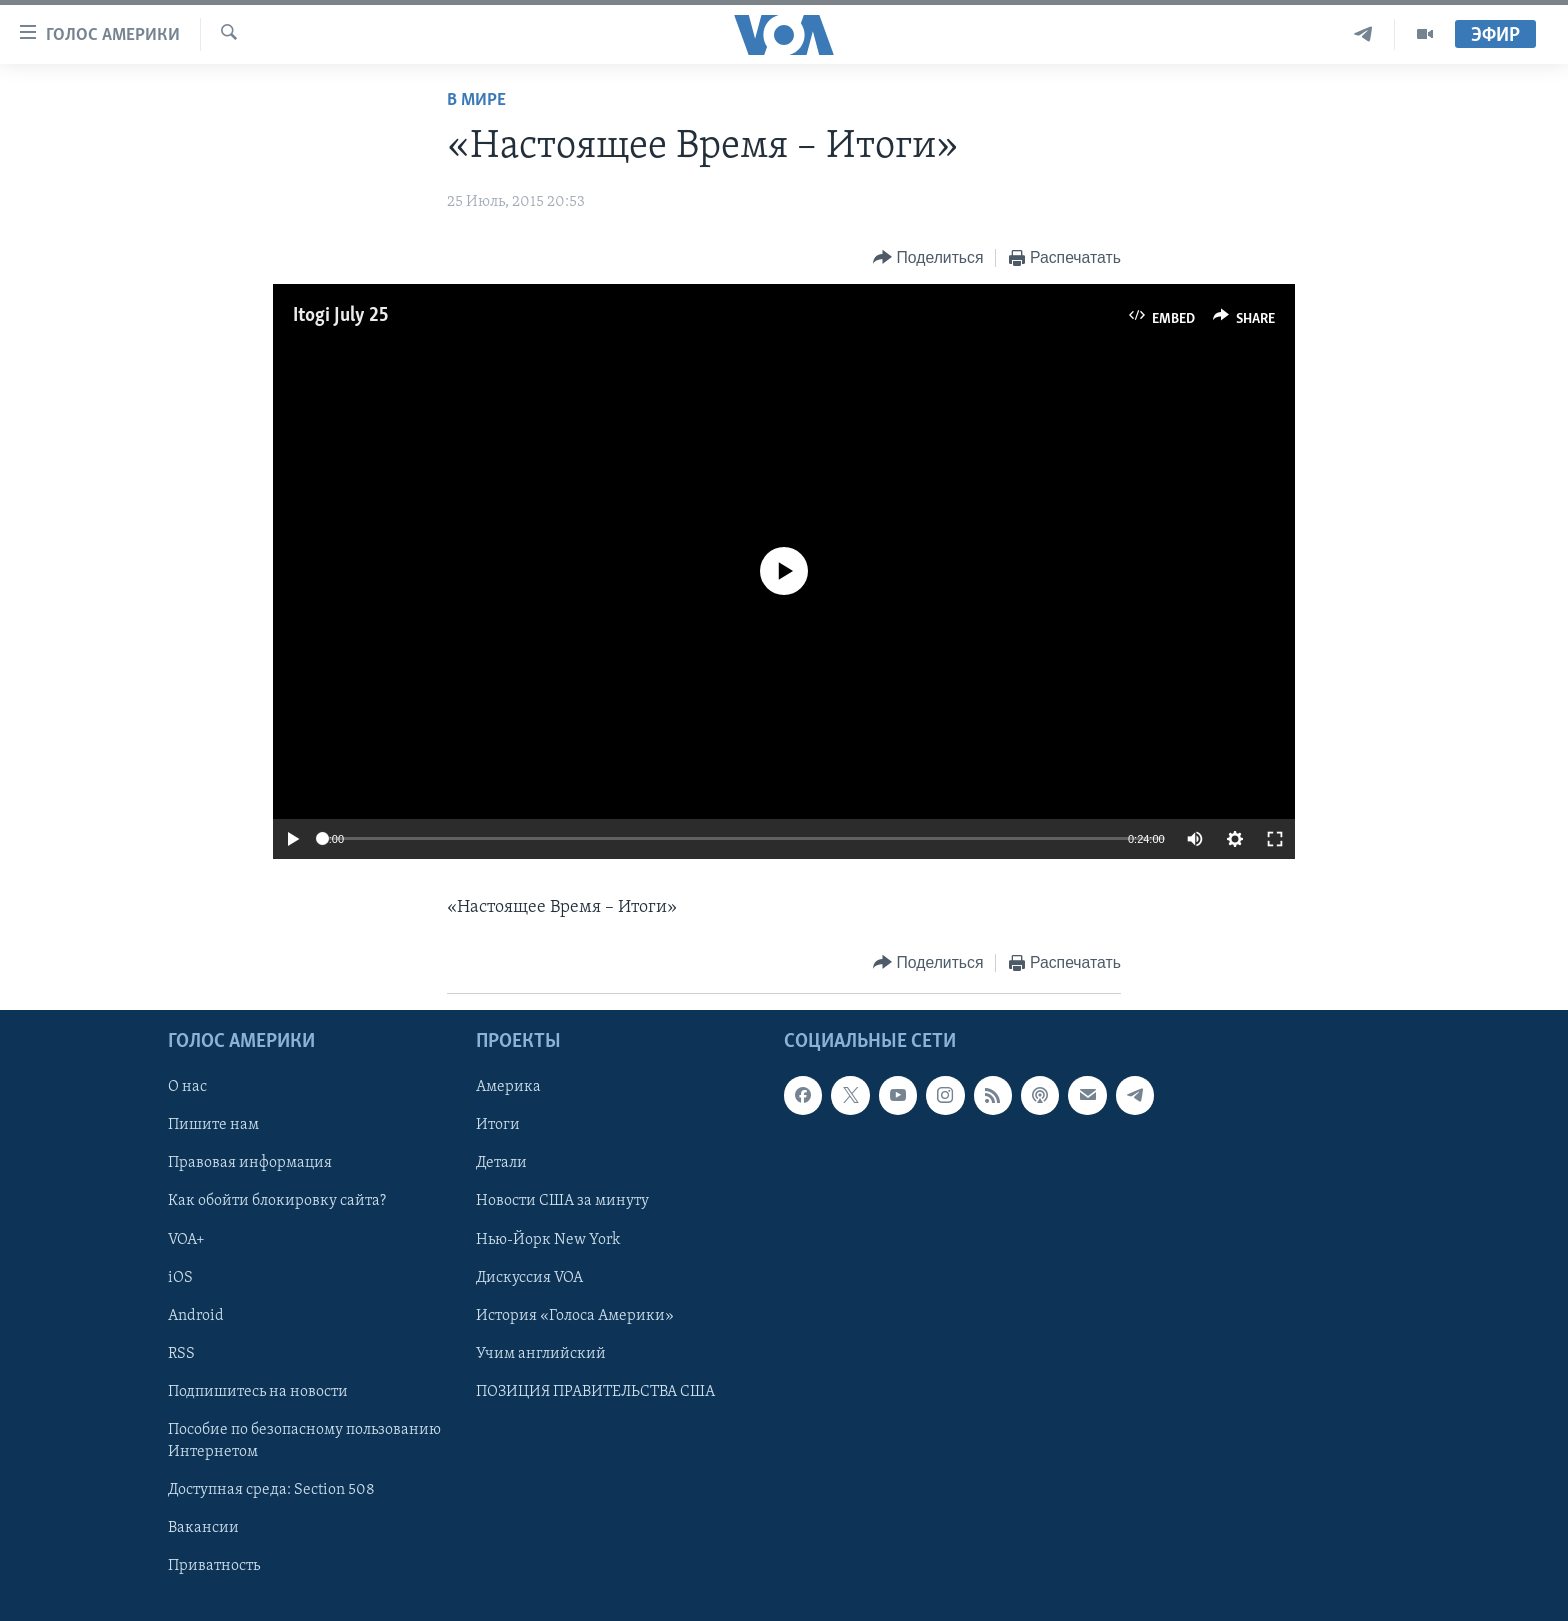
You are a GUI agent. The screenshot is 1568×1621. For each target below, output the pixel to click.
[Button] (928, 258)
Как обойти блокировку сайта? (277, 1202)
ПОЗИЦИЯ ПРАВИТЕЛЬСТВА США (595, 1392)
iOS (180, 1278)
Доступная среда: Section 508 (271, 1490)
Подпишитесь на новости (258, 1392)
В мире (476, 100)
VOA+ (186, 1240)
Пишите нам (213, 1126)
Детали (501, 1164)
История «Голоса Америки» (575, 1316)
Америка (508, 1087)
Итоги (498, 1126)
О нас (187, 1087)
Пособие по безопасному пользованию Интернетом (304, 1441)
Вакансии (203, 1528)
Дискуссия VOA (529, 1278)
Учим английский (541, 1354)
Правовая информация (250, 1164)
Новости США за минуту (562, 1202)
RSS (181, 1354)
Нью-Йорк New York (548, 1240)
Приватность (214, 1566)
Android (196, 1316)
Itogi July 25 (340, 316)
